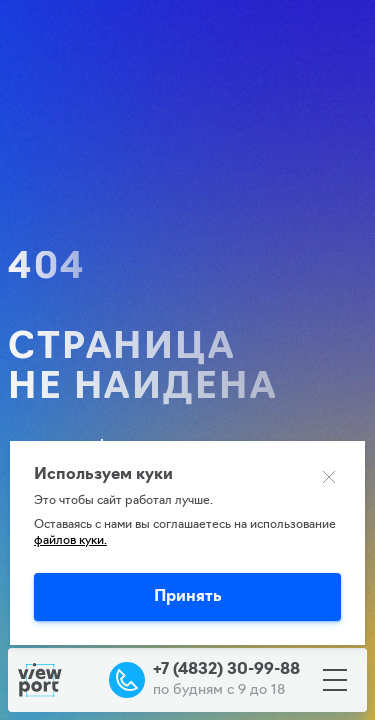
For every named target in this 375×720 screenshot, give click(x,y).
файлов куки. (70, 541)
